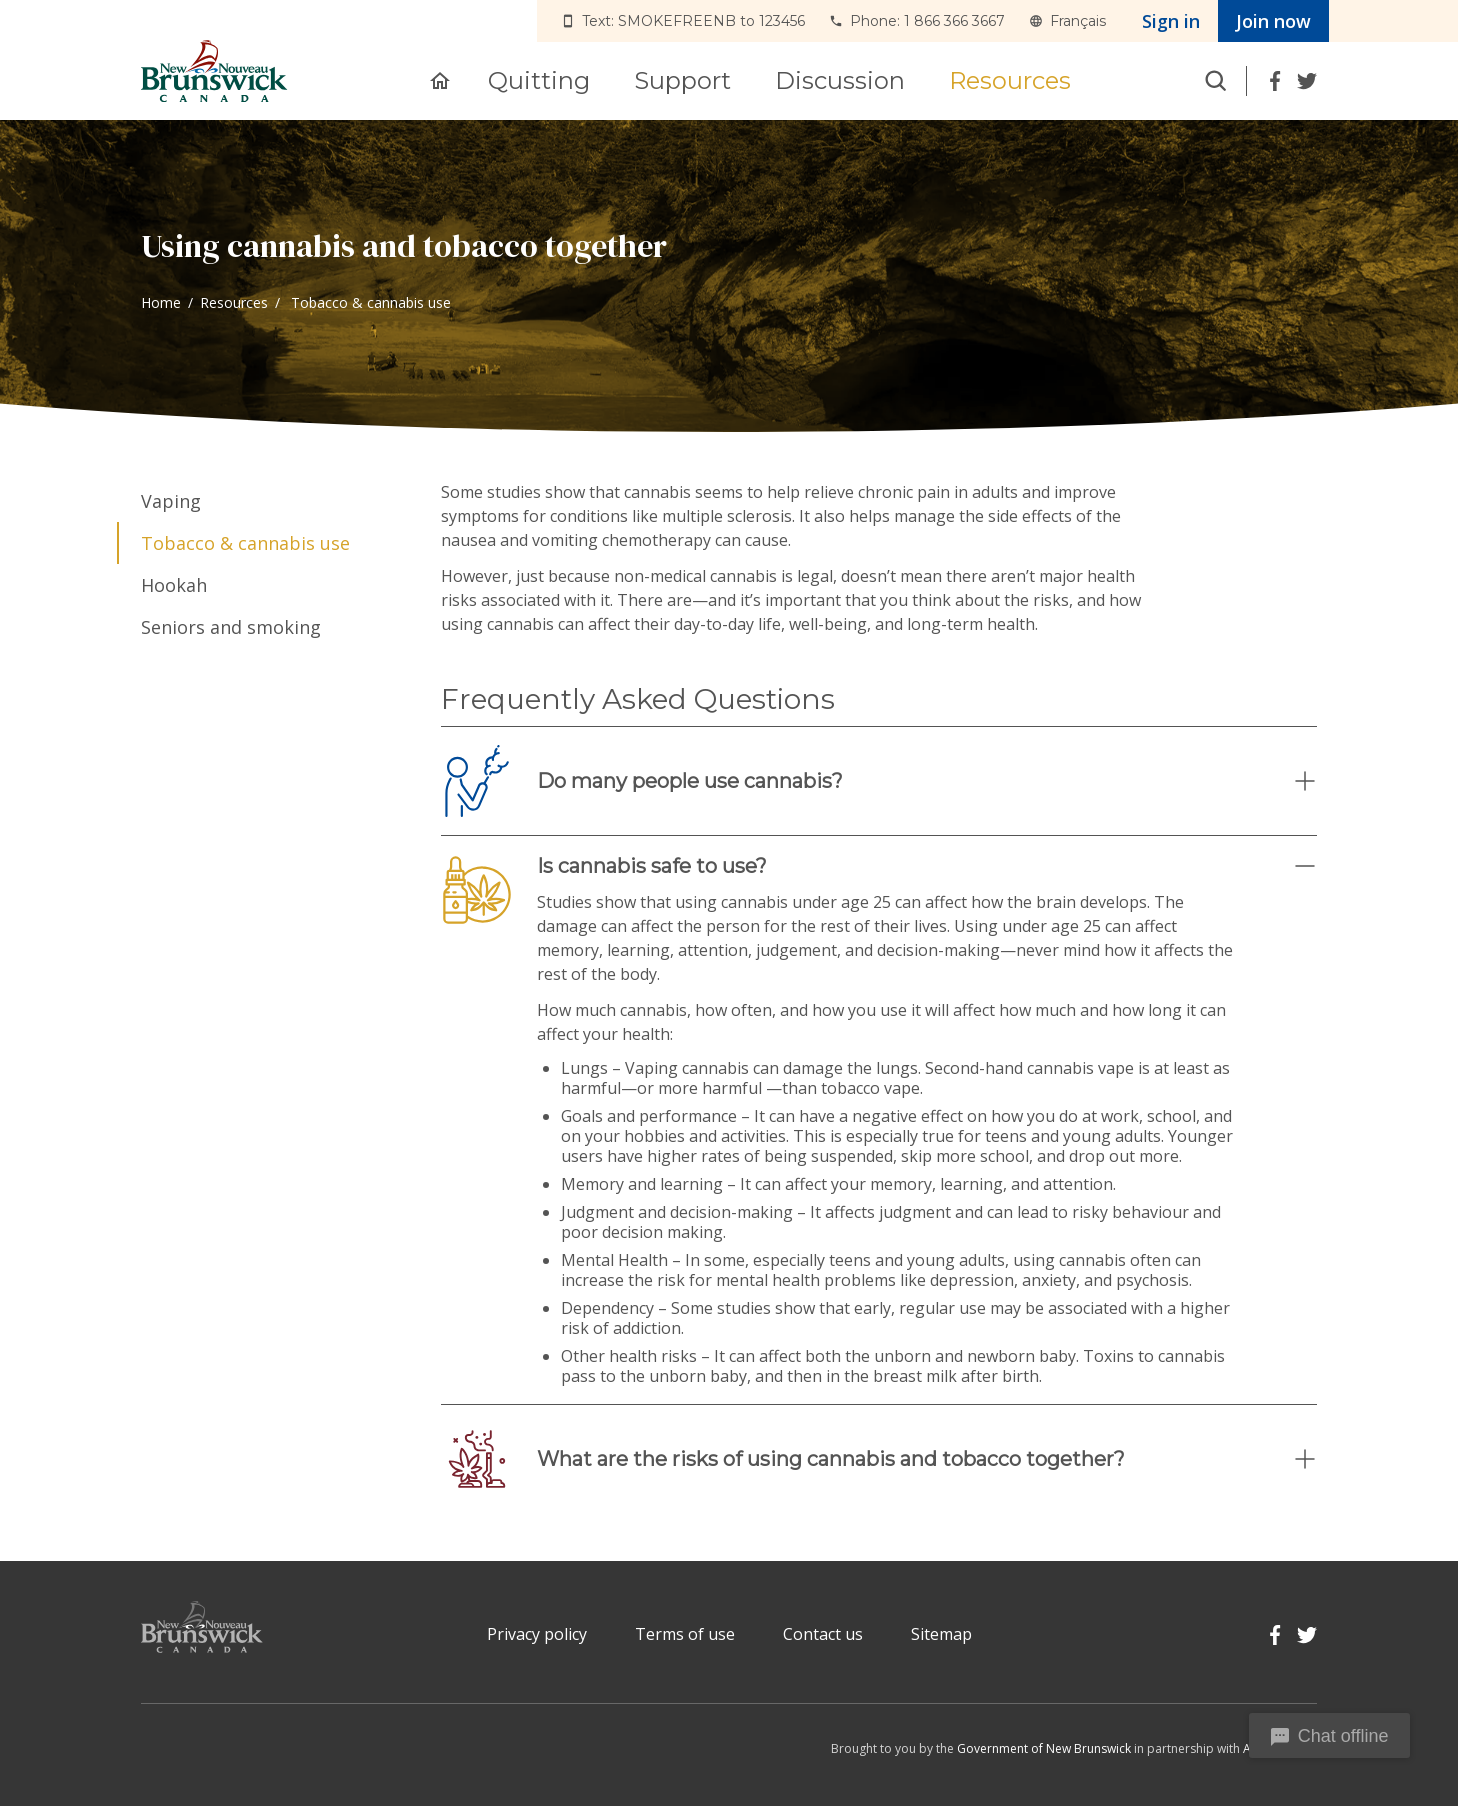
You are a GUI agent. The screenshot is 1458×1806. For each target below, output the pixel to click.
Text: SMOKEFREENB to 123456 (693, 21)
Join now (1273, 21)
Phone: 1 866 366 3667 (927, 21)
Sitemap (941, 1634)
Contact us (823, 1634)
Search (1216, 81)
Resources (234, 302)
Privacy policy (537, 1634)
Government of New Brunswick (1044, 1748)
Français (1078, 21)
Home (161, 302)
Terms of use (685, 1634)
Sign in (1171, 21)
